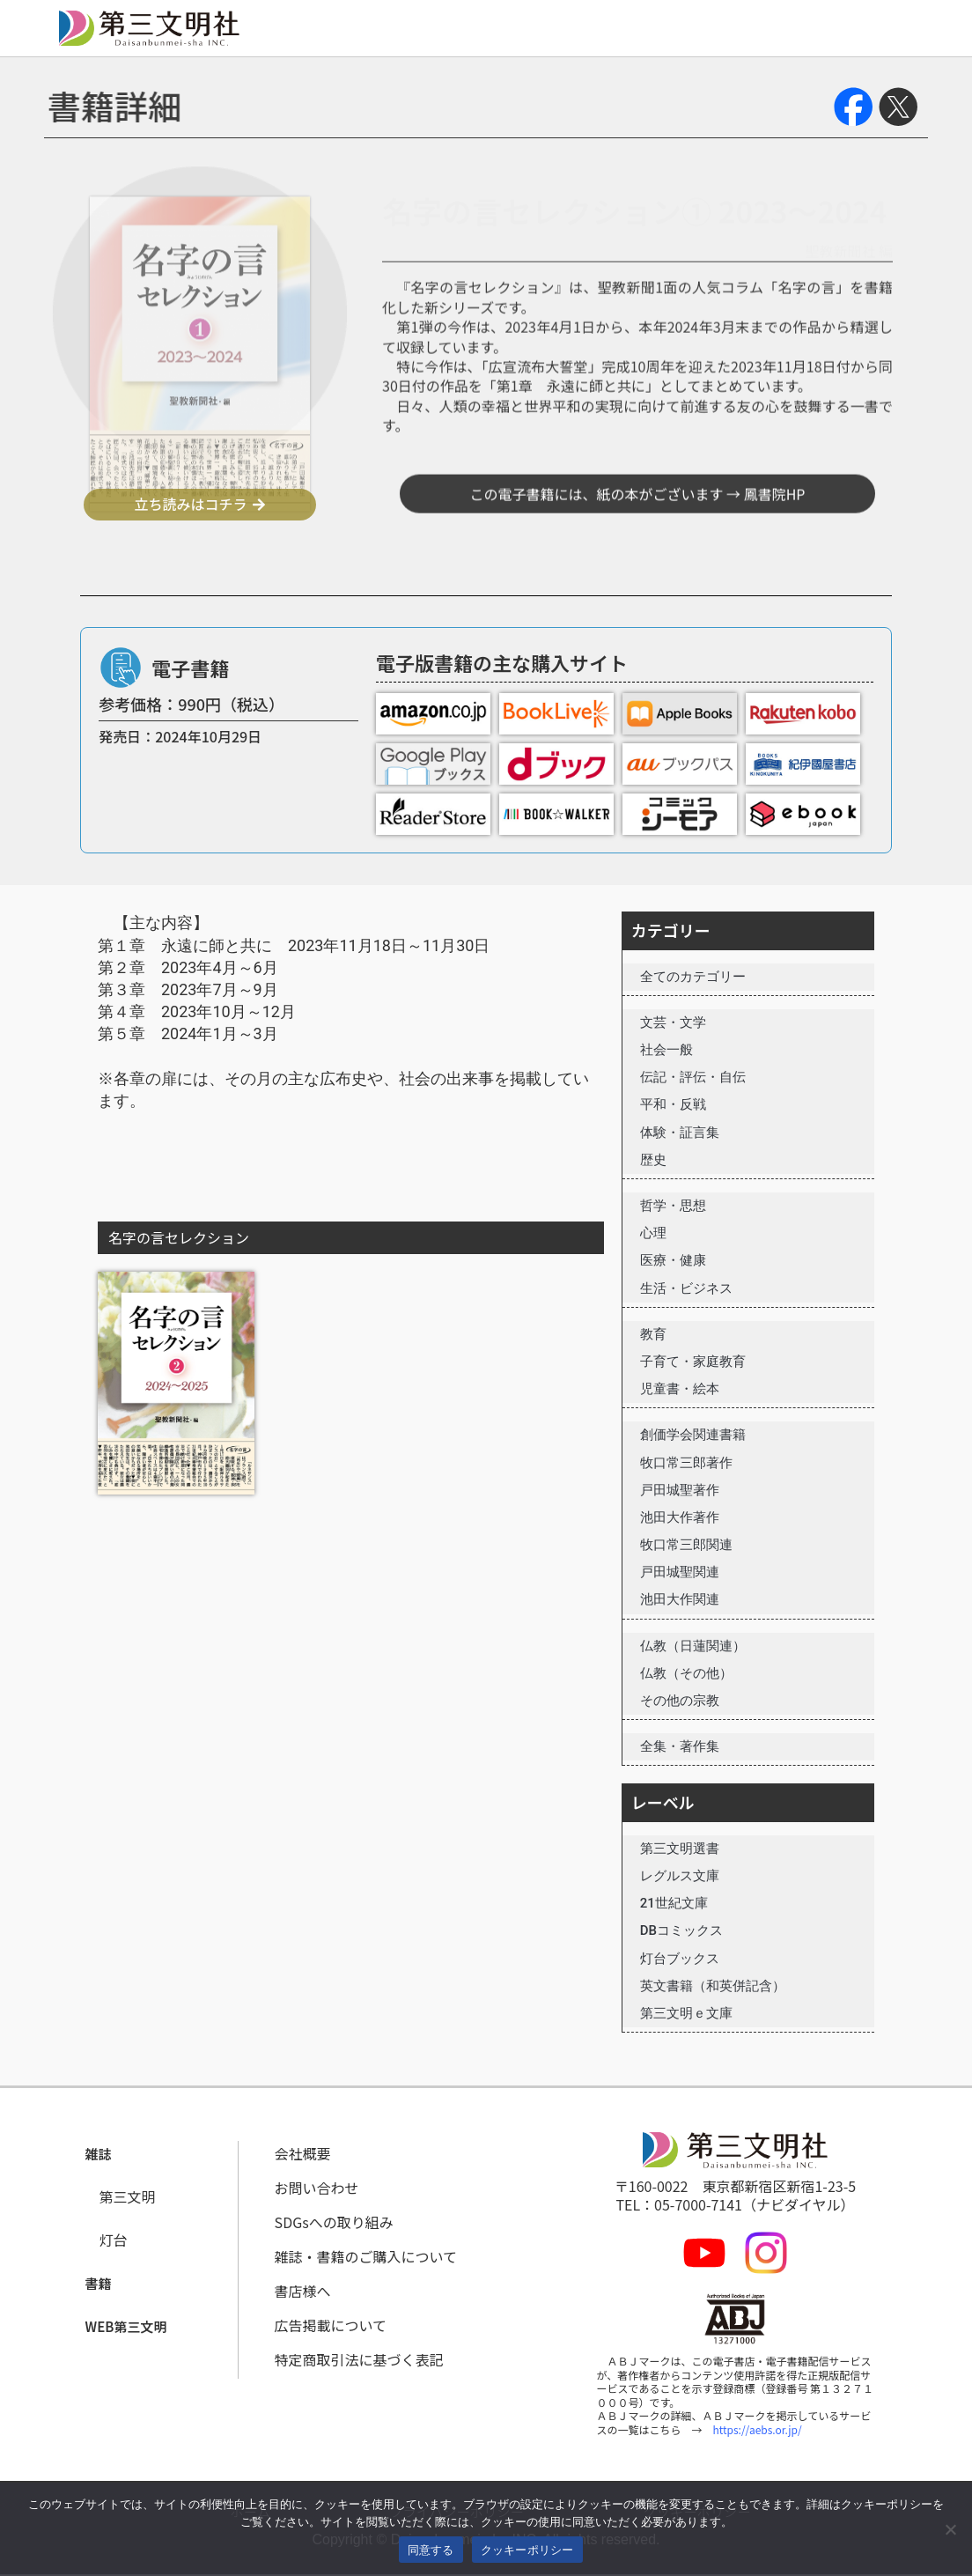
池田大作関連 (679, 1599)
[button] (98, 2154)
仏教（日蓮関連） (693, 1646)
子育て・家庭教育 (693, 1361)
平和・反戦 (673, 1104)
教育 (653, 1334)
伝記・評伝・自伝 (693, 1077)
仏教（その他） (686, 1673)
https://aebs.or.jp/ (757, 2429)
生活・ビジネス (686, 1288)
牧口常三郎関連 (686, 1545)
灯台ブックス (679, 1959)
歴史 (653, 1160)
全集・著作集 (679, 1746)
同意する (431, 2550)
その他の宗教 (679, 1701)
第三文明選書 (679, 1848)
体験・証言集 (679, 1132)
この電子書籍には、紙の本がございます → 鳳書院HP (638, 559)
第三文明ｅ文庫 (686, 2013)
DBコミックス (681, 1930)
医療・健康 (673, 1260)
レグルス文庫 (679, 1876)
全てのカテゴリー (693, 977)
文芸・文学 (673, 1022)
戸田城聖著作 (679, 1490)
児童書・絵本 (679, 1389)
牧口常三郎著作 (686, 1463)
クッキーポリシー (527, 2550)
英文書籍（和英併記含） (712, 1986)
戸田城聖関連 (679, 1572)
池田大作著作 (679, 1517)
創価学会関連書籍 (693, 1435)
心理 (653, 1233)
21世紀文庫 (674, 1903)
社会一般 (666, 1050)
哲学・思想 (673, 1206)
